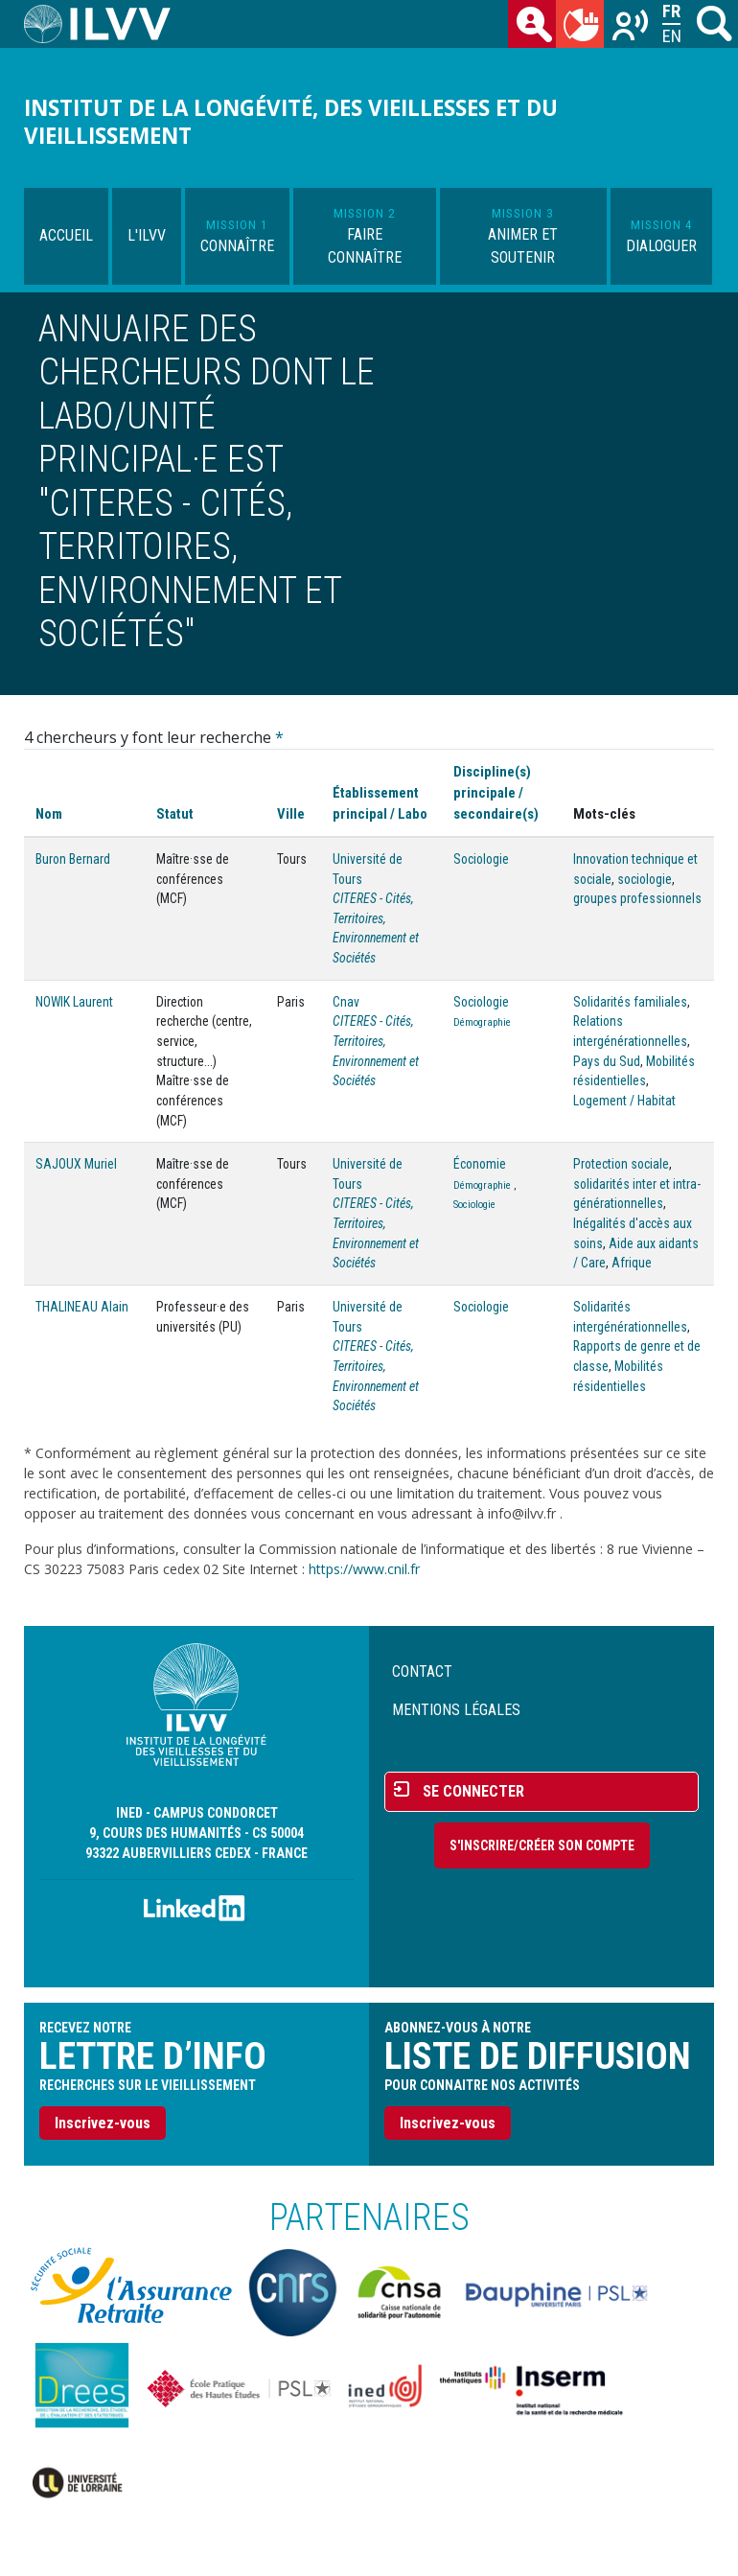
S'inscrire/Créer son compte (542, 1845)
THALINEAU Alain (81, 1306)
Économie (479, 1164)
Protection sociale (621, 1164)
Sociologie (481, 859)
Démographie (482, 1022)
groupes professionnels (637, 898)
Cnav (346, 1002)
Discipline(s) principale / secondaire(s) (496, 793)
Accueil (66, 235)
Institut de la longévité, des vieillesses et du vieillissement (291, 122)
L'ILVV (146, 235)
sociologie (644, 879)
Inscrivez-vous (102, 2123)
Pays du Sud (606, 1061)
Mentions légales (456, 1710)
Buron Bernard (72, 859)
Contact (422, 1671)
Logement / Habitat (624, 1100)
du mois (584, 28)
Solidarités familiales (630, 1002)
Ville (291, 814)
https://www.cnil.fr (364, 1569)
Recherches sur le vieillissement (631, 28)
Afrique (631, 1262)
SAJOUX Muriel (76, 1164)
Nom (48, 814)
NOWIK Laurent (74, 1002)
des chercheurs (536, 28)
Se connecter (473, 1791)
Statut (175, 814)
